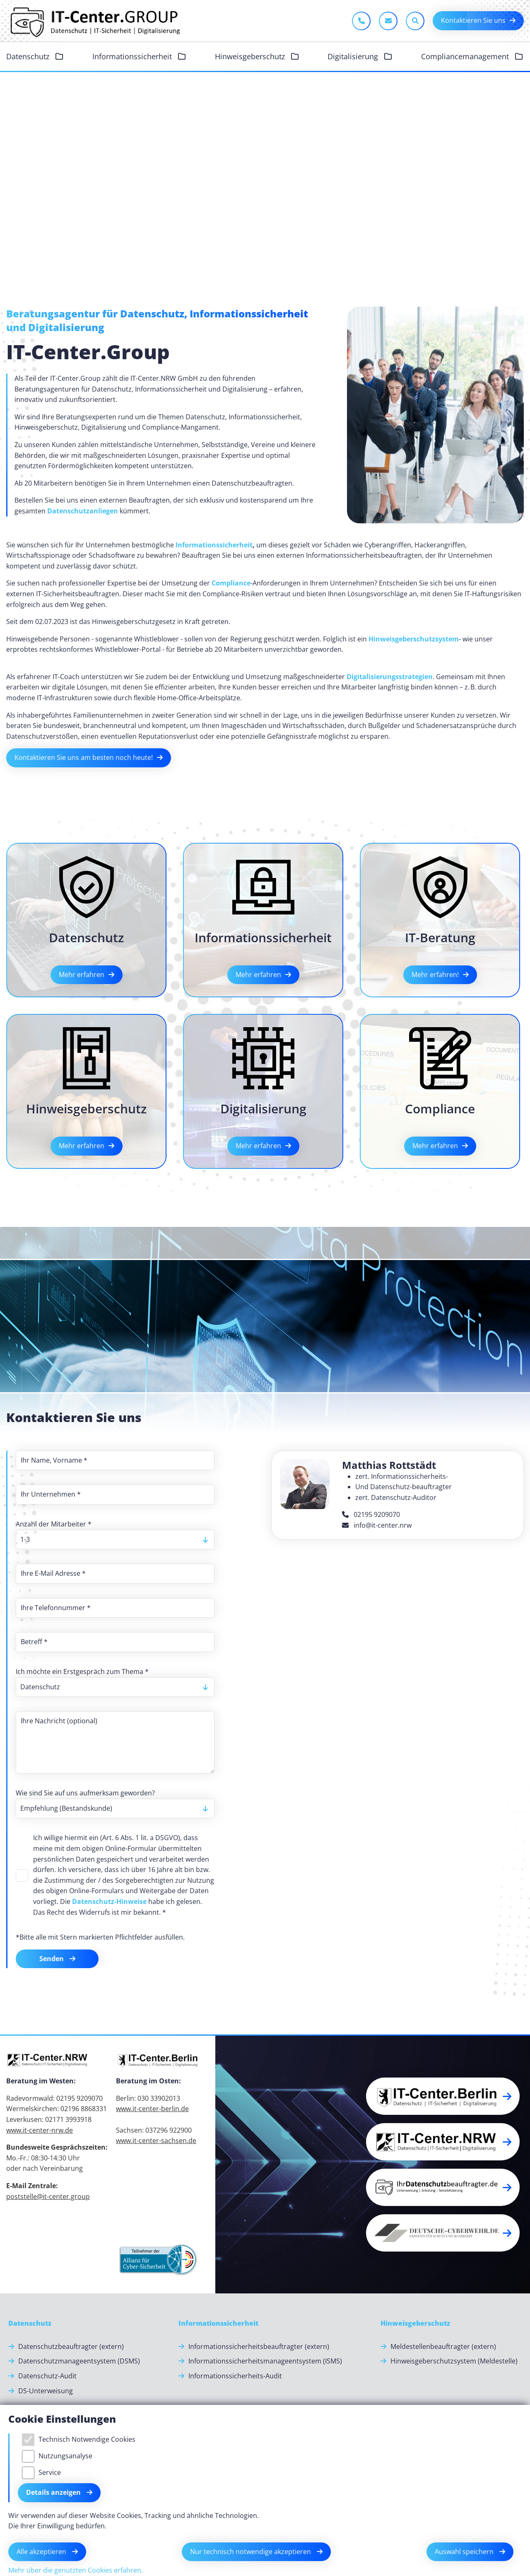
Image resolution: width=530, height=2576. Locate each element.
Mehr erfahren (81, 974)
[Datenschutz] (29, 2323)
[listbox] (115, 1540)
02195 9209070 (371, 1514)
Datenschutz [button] (28, 56)
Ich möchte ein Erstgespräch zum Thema (82, 1671)
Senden (52, 1958)
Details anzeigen (54, 2492)
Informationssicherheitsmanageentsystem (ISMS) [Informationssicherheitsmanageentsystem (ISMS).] (265, 2361)
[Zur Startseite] (94, 20)
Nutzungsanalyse (65, 2455)
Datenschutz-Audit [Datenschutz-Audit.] (47, 2375)
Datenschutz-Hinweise (109, 1901)
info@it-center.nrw (377, 1525)
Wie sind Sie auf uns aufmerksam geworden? (85, 1792)
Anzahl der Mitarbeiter (54, 1524)
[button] (443, 2096)
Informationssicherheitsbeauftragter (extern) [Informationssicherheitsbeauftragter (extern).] (258, 2346)
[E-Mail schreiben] (388, 21)
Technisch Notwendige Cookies (87, 2439)
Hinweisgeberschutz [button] (251, 56)
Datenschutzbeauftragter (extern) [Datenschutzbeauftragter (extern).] (71, 2346)
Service (50, 2472)
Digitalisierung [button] (354, 56)
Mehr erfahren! (435, 974)
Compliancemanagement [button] (466, 56)
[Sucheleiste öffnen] (415, 21)
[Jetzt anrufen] (361, 21)
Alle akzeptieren (42, 2551)
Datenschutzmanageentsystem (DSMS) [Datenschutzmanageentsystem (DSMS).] (79, 2361)
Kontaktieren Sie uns (473, 20)
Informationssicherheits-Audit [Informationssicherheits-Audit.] (235, 2375)
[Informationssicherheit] (218, 2323)
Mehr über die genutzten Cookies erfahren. (75, 2570)
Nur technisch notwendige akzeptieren (251, 2551)
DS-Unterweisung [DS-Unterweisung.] (45, 2390)
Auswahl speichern (465, 2551)
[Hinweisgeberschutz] (415, 2323)
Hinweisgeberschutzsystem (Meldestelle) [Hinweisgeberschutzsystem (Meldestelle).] (454, 2361)
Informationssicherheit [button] (133, 56)
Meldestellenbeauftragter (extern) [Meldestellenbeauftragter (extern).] (443, 2346)
